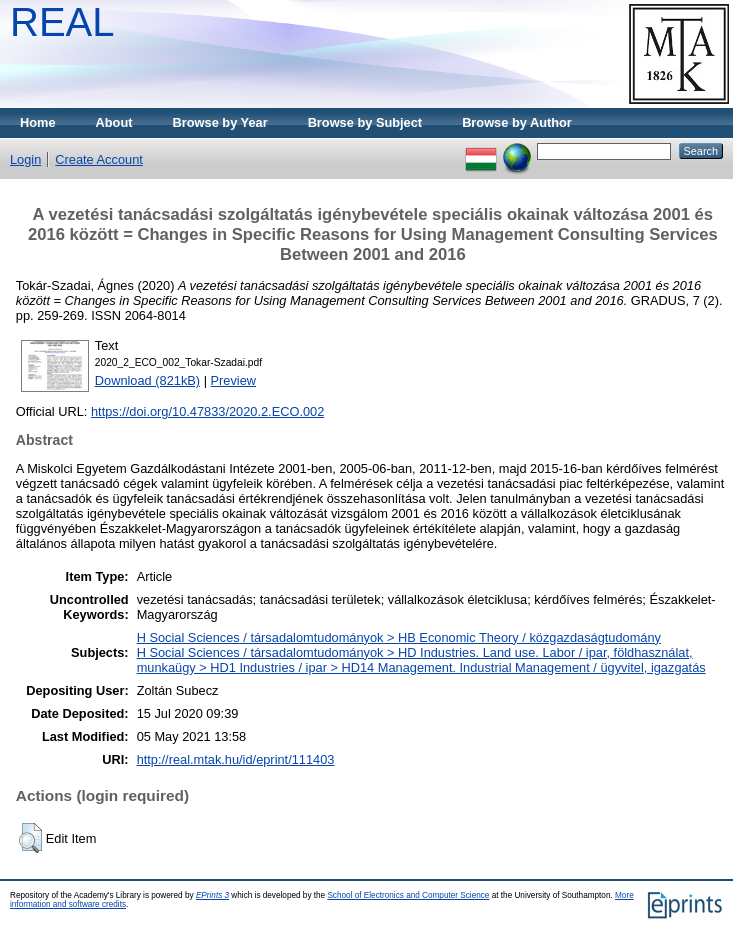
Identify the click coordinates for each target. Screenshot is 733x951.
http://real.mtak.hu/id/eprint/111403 (236, 759)
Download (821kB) (147, 380)
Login (25, 159)
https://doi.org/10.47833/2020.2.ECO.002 (207, 411)
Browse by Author (517, 122)
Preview (234, 380)
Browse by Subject (365, 122)
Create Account (99, 159)
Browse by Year (220, 122)
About (114, 122)
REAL (62, 22)
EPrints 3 (212, 895)
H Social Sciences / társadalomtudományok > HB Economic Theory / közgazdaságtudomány (399, 637)
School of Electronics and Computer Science (408, 895)
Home (38, 122)
